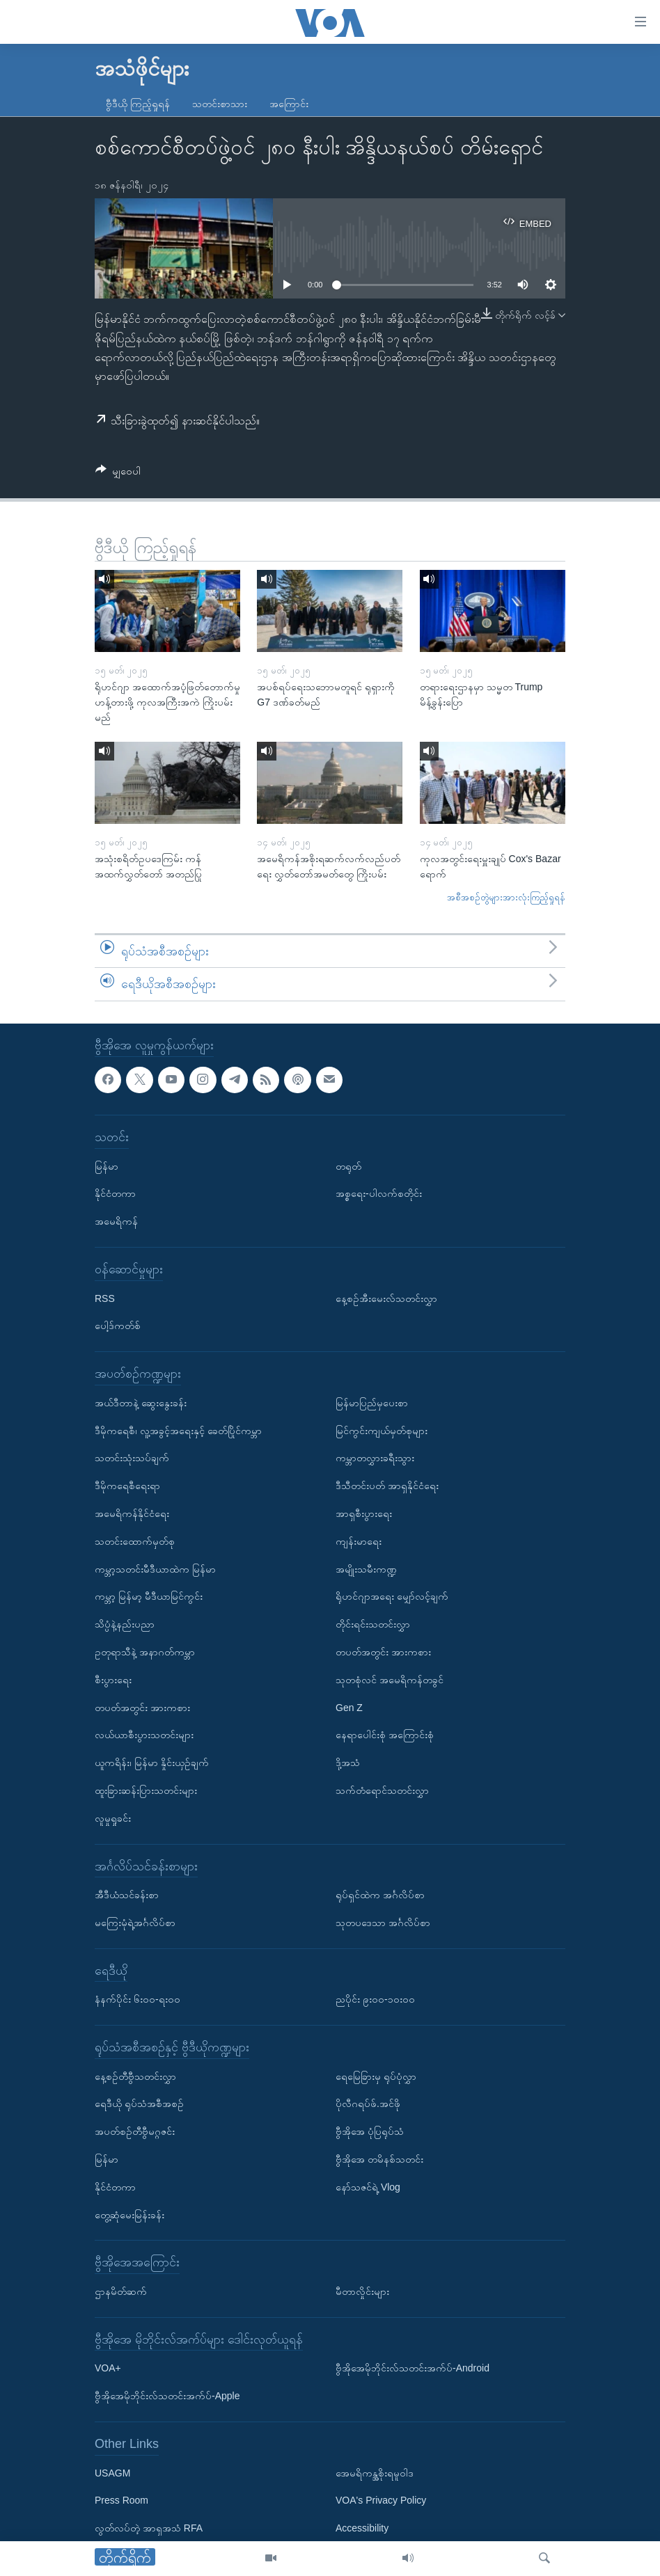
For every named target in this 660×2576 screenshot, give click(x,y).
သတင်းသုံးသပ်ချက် (132, 1457)
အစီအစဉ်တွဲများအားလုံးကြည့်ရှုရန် (506, 897)
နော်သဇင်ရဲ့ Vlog (368, 2187)
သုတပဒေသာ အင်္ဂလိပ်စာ (383, 1922)
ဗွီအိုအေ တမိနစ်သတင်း (379, 2159)
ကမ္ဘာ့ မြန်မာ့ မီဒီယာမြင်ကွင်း (149, 1596)
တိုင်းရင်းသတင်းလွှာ (373, 1624)
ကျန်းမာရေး (359, 1541)
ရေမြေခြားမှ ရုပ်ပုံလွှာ (376, 2076)
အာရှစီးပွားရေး (364, 1513)
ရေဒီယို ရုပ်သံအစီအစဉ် (139, 2103)
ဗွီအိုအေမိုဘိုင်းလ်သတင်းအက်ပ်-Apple (167, 2395)
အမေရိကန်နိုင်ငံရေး (132, 1513)
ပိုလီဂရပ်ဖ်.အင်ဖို (368, 2103)
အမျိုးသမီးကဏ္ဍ (366, 1569)
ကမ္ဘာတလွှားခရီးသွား (375, 1457)
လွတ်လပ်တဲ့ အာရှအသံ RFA (149, 2528)
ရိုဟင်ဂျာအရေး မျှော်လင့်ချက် (392, 1596)
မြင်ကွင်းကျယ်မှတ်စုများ (381, 1430)
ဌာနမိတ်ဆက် (121, 2291)
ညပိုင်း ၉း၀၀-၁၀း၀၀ (375, 1999)
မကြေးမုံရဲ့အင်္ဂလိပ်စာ (135, 1922)
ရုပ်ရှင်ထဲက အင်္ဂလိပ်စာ (380, 1894)
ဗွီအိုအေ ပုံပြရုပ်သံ (370, 2131)
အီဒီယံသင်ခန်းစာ (127, 1894)
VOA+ (108, 2368)
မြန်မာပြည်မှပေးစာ (372, 1402)
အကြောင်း (288, 103)
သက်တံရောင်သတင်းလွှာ (382, 1790)
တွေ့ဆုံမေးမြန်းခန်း (129, 2214)
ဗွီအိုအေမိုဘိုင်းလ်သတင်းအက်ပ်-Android (412, 2368)
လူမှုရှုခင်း (113, 1818)
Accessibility (362, 2528)
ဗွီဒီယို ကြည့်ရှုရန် (138, 103)
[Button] (118, 473)
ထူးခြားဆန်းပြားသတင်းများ (146, 1790)
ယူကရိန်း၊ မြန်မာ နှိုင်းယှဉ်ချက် (152, 1762)
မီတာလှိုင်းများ (362, 2291)
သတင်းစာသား (219, 103)
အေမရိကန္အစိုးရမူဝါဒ (375, 2473)
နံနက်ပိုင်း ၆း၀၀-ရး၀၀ (137, 1999)
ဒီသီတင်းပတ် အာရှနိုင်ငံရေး (387, 1485)
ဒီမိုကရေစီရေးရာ (127, 1485)
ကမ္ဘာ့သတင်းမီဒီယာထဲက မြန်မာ (155, 1569)
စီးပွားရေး (113, 1679)
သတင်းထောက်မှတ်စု (135, 1541)
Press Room (121, 2500)
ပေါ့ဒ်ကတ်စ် (118, 1325)
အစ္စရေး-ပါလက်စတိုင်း (379, 1193)
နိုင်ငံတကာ (115, 1193)
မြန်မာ (106, 1166)
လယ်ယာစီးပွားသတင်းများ (144, 1734)
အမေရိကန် (116, 1221)
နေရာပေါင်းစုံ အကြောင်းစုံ (385, 1734)
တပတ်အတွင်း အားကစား (142, 1707)
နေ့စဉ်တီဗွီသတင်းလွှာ (135, 2076)
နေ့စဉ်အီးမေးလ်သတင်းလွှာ (386, 1298)
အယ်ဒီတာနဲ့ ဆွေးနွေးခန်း (141, 1402)
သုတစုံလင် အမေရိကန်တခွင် (389, 1679)
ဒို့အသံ (348, 1762)
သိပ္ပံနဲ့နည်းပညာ (125, 1624)
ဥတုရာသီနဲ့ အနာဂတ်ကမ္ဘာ (145, 1651)
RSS (105, 1298)
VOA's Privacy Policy (381, 2500)
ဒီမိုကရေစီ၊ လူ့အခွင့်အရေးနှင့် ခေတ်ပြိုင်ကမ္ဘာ (178, 1430)
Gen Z (349, 1707)
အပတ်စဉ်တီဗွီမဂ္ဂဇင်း (135, 2131)
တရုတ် (348, 1166)
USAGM (112, 2473)
